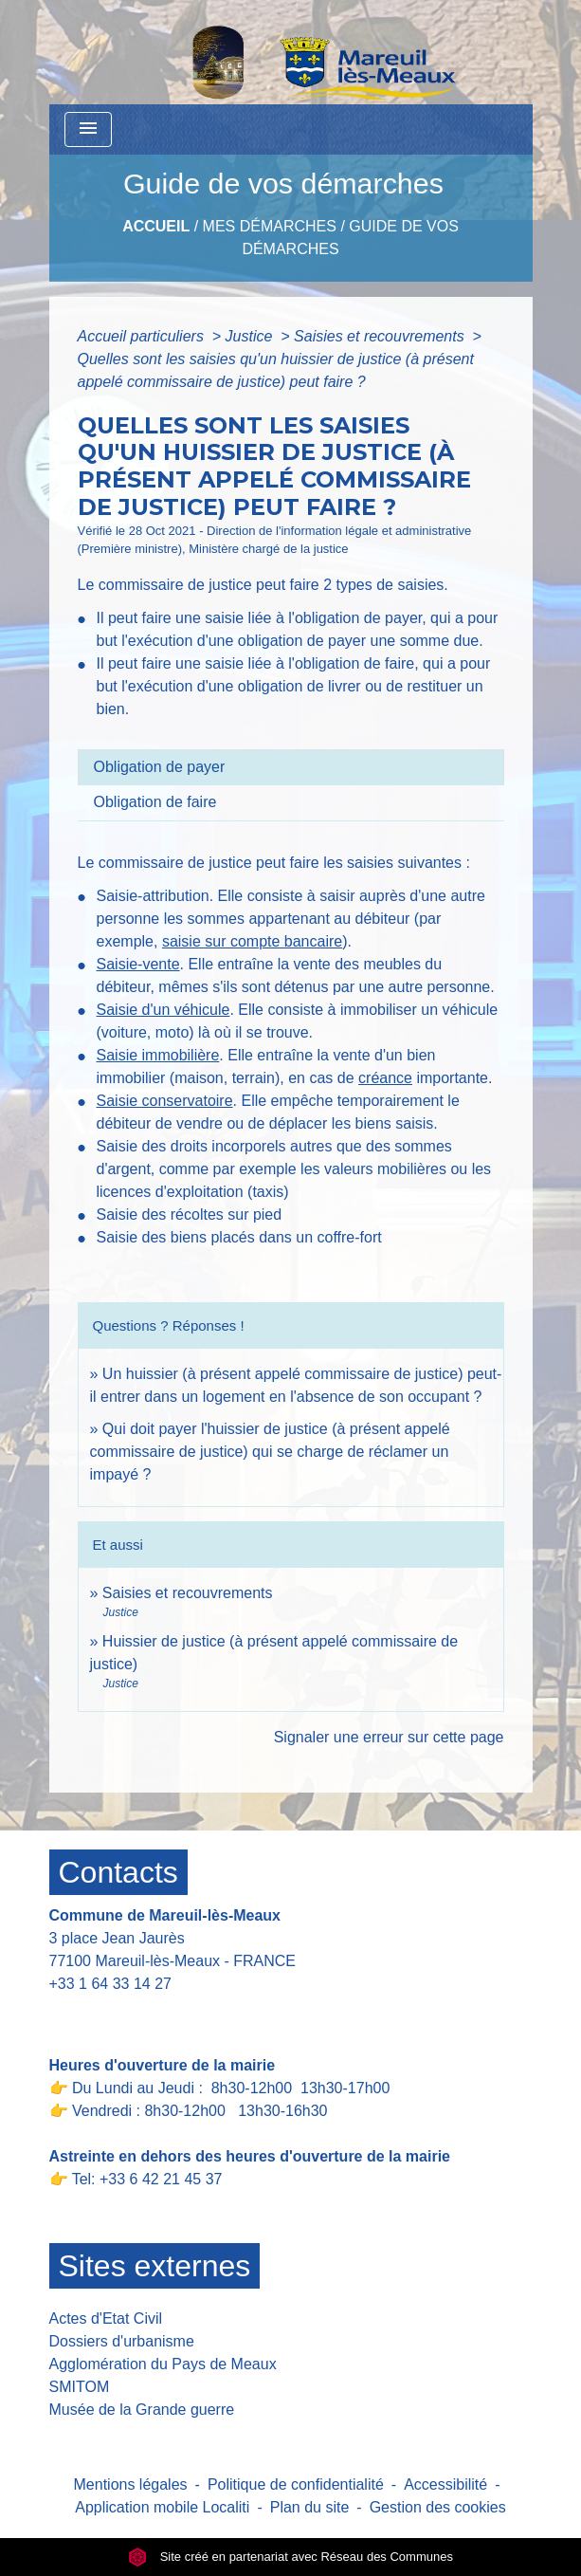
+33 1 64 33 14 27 (110, 1984)
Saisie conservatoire (165, 1101)
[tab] (291, 767)
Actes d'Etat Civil (106, 2318)
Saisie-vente (138, 964)
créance (385, 1078)
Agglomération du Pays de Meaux (163, 2364)
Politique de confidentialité (296, 2484)
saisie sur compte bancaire (252, 941)
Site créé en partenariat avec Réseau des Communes (290, 2556)
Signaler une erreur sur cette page (389, 1737)
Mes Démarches (269, 226)
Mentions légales (131, 2484)
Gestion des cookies (438, 2507)
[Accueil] (275, 52)
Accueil (156, 226)
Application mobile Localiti (162, 2507)
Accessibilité (445, 2484)
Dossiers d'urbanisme (121, 2341)
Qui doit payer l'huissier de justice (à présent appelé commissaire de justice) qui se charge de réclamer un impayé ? (270, 1451)
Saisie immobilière (158, 1055)
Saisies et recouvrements (381, 336)
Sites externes (155, 2266)
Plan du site (310, 2507)
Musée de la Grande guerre (142, 2409)
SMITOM (79, 2387)
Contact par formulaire (136, 2013)
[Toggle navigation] (88, 129)
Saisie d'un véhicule (163, 1010)
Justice (251, 336)
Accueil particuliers (143, 336)
